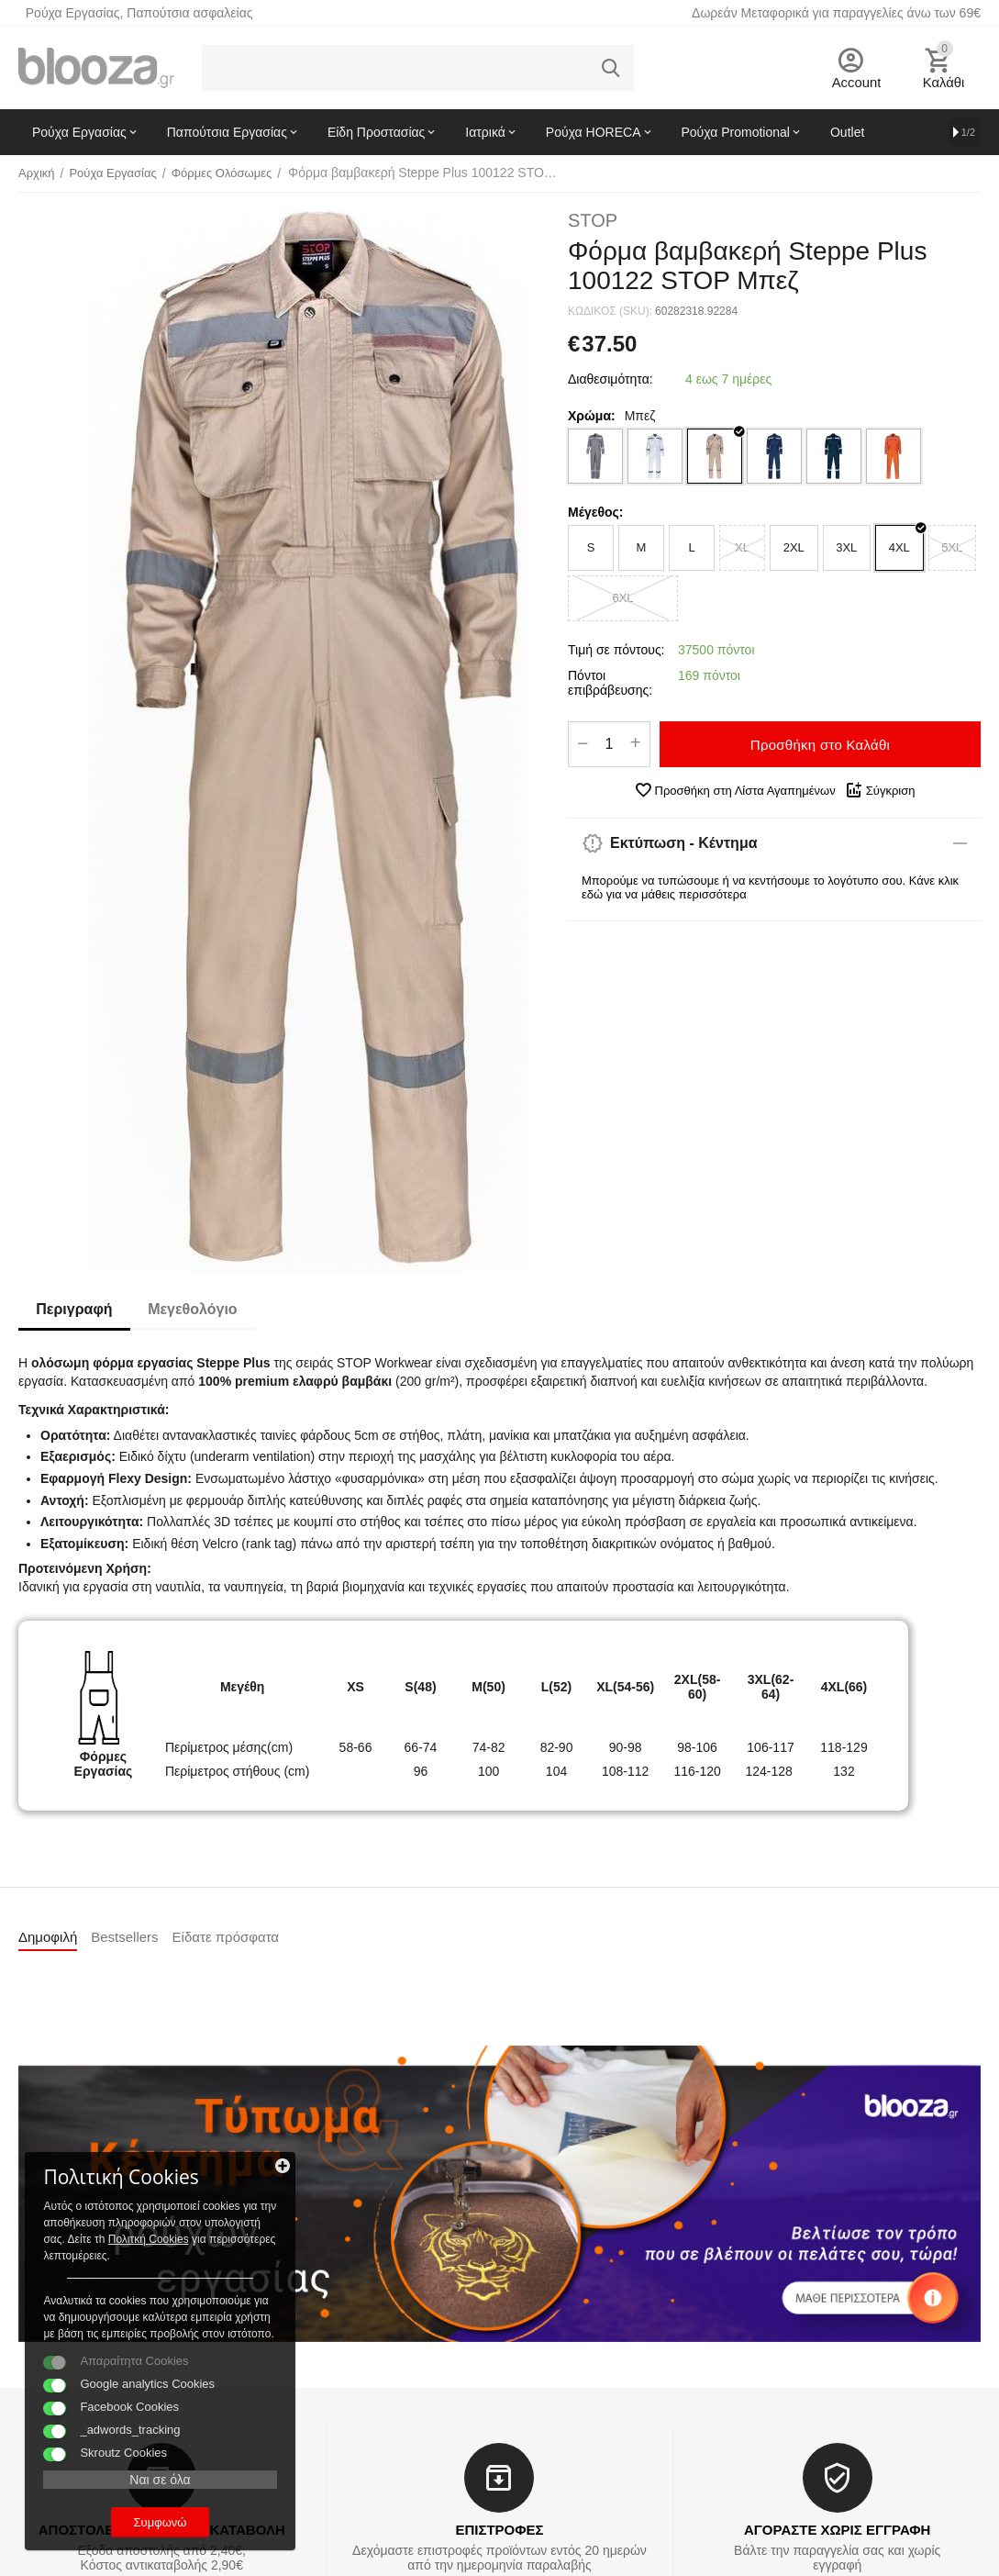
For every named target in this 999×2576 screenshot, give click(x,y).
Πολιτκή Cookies (126, 2203)
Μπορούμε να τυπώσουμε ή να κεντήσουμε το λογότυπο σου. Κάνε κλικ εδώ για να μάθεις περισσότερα (770, 887)
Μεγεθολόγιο (194, 1309)
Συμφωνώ (142, 2519)
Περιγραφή (75, 1309)
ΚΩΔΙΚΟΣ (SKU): (610, 311)
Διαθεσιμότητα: (610, 379)
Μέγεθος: (595, 512)
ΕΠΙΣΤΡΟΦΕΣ (499, 2529)
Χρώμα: (592, 415)
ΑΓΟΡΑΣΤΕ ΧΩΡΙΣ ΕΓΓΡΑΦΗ (837, 2529)
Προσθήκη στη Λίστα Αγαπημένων (735, 790)
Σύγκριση (880, 790)
